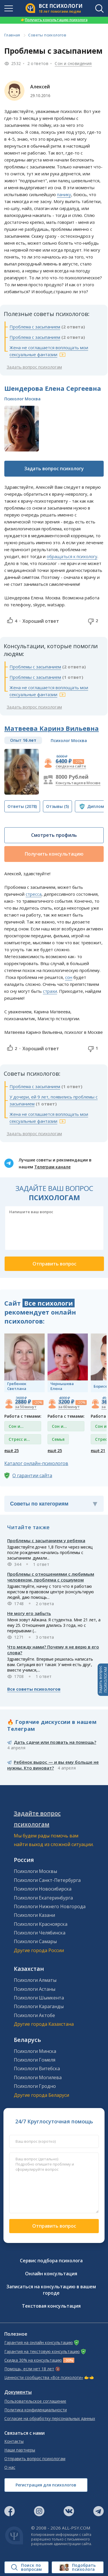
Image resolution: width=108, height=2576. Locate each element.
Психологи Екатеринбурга (43, 1898)
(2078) (22, 806)
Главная (12, 35)
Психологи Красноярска (40, 1924)
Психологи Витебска (37, 2068)
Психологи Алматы (35, 1980)
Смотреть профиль (54, 835)
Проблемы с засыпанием (35, 667)
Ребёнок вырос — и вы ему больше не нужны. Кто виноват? (53, 1765)
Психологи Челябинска (39, 1933)
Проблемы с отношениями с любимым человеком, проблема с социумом (50, 1577)
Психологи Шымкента (39, 1998)
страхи (50, 991)
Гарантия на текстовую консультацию (42, 2351)
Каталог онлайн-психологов (36, 1463)
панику (64, 194)
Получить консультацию (54, 854)
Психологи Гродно (35, 2086)
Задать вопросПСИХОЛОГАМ (103, 1680)
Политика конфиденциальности (35, 2410)
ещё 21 (98, 1450)
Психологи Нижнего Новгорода (50, 1906)
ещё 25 (11, 1450)
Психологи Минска (35, 2051)
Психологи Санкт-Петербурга (47, 1880)
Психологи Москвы (35, 1871)
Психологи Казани (34, 1915)
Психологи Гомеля (34, 2060)
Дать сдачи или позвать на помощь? (55, 1742)
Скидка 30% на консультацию (33, 2360)
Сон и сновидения (73, 63)
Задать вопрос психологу (54, 468)
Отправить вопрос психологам (34, 2458)
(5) (57, 806)
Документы (18, 2392)
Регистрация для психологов (46, 2485)
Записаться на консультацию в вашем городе (51, 2289)
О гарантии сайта (32, 1475)
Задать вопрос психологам (34, 367)
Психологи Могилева (38, 2077)
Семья (58, 1439)
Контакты (14, 2441)
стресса (33, 894)
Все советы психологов (33, 1689)
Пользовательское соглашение (35, 2401)
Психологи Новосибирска (42, 1889)
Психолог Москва (22, 399)
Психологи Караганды (39, 2006)
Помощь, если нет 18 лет (29, 2368)
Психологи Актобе (34, 2015)
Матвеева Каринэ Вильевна (51, 728)
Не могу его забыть (29, 1613)
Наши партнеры (19, 2450)
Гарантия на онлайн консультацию (38, 2342)
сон (68, 977)
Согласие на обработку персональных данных (49, 2418)
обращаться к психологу (72, 556)
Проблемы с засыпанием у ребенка (46, 1540)
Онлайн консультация (51, 2273)
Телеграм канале (52, 1167)
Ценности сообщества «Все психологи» (43, 2377)
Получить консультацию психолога (54, 19)
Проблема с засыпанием (35, 327)
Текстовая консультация (51, 2306)
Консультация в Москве (78, 782)
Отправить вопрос (54, 2226)
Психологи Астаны (34, 1989)
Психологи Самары (35, 1941)
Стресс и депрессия (19, 1440)
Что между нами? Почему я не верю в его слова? (53, 1649)
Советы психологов (47, 35)
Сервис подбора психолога (51, 2260)
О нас (9, 2467)
